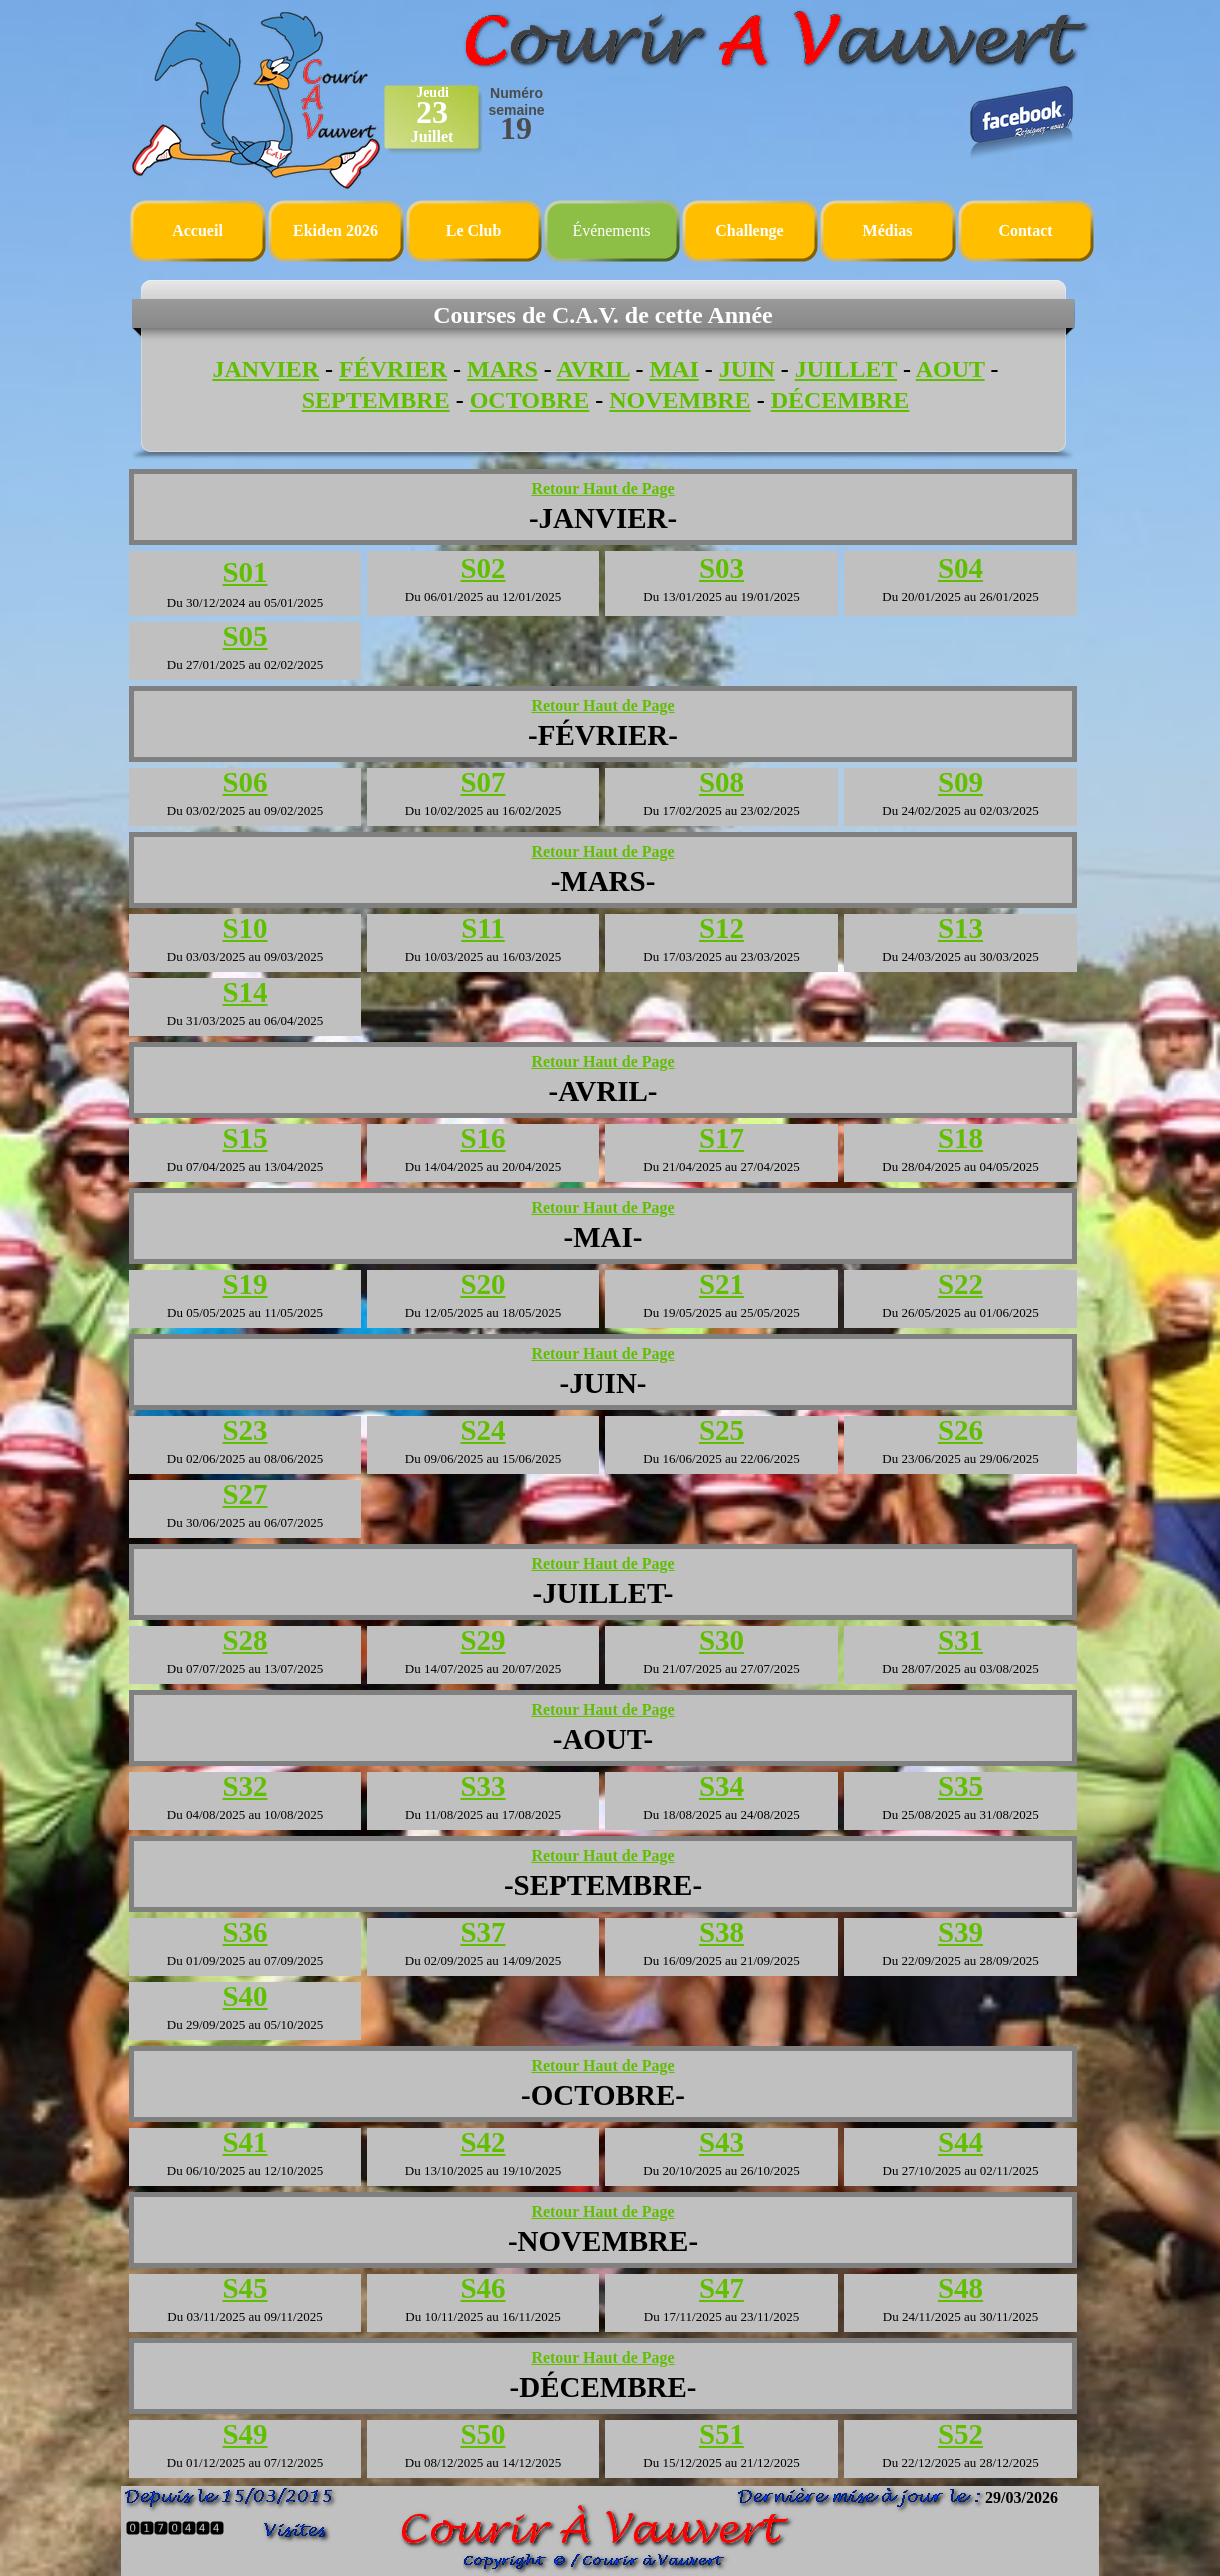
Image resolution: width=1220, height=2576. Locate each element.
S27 (244, 1494)
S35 (960, 1786)
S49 (244, 2434)
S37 (482, 1932)
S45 (244, 2288)
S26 (960, 1430)
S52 (960, 2434)
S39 (960, 1932)
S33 (482, 1786)
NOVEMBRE (679, 400)
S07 (482, 782)
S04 (960, 568)
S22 (960, 1284)
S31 (960, 1640)
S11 (483, 928)
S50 (482, 2434)
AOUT (950, 369)
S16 (482, 1138)
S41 (244, 2142)
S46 (482, 2288)
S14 (244, 992)
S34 (721, 1786)
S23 (244, 1430)
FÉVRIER (393, 369)
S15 (244, 1138)
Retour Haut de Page (602, 488)
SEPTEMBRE (376, 400)
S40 (244, 1996)
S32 (244, 1786)
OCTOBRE (530, 400)
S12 (721, 928)
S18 (960, 1138)
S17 (721, 1138)
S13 (960, 928)
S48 (960, 2288)
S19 (244, 1284)
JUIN (747, 369)
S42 (482, 2142)
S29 (482, 1640)
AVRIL (592, 369)
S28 (244, 1640)
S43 (721, 2142)
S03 (721, 568)
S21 (721, 1284)
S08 (721, 782)
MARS (502, 369)
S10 (244, 928)
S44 (960, 2142)
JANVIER (265, 369)
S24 (482, 1430)
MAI (673, 369)
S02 (482, 568)
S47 (721, 2288)
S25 (721, 1430)
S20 (482, 1284)
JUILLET (846, 369)
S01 (244, 572)
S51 (721, 2434)
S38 (721, 1932)
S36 (244, 1932)
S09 (960, 782)
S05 (244, 636)
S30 (721, 1640)
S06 (244, 782)
